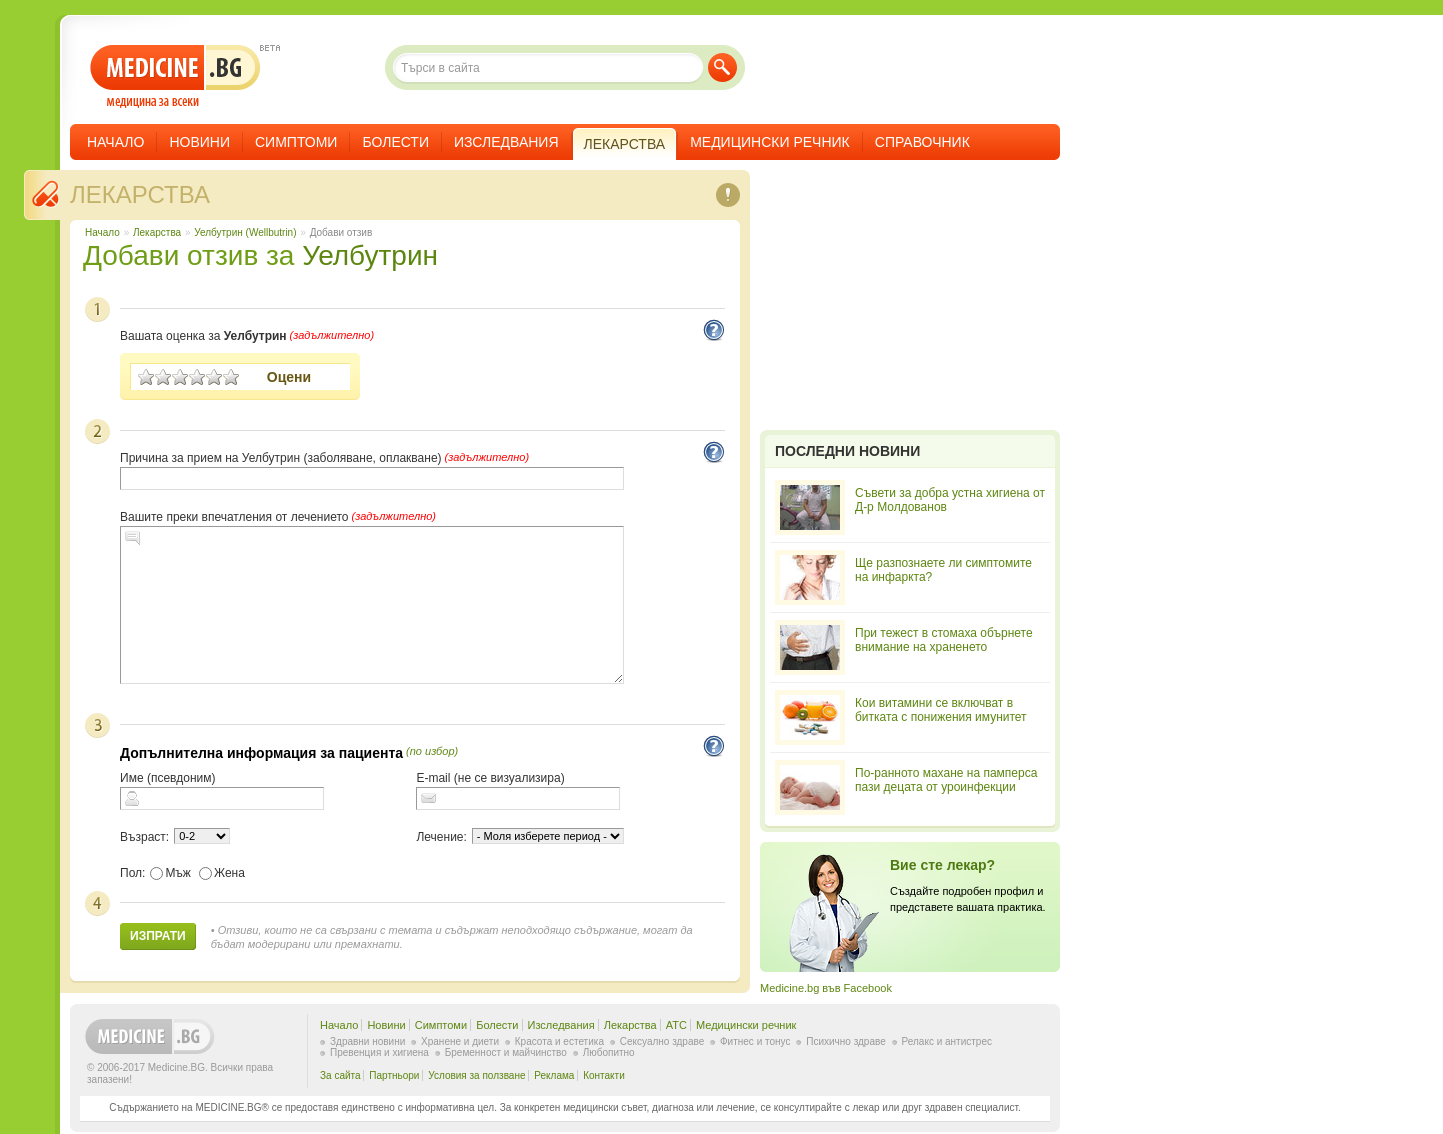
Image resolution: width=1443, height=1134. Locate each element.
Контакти (604, 1075)
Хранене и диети (460, 1041)
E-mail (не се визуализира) (490, 778)
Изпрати (158, 936)
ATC (676, 1025)
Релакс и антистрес (947, 1041)
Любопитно (609, 1052)
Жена (222, 873)
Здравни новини (367, 1041)
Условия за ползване (476, 1075)
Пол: (132, 873)
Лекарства (140, 194)
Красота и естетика (559, 1041)
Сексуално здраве (662, 1041)
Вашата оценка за (203, 336)
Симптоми (296, 142)
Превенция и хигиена (379, 1052)
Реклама (554, 1075)
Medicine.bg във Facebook (826, 988)
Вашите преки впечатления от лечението (234, 517)
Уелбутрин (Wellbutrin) (245, 232)
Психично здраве (846, 1041)
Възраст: (144, 837)
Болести (395, 142)
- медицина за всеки (175, 76)
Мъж (170, 873)
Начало (115, 142)
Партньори (394, 1075)
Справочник (922, 142)
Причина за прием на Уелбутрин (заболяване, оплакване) (281, 458)
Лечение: (441, 837)
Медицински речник (770, 142)
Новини (199, 142)
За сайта (340, 1075)
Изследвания (506, 142)
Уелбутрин (370, 255)
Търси (722, 67)
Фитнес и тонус (755, 1041)
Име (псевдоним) (168, 778)
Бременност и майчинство (506, 1052)
